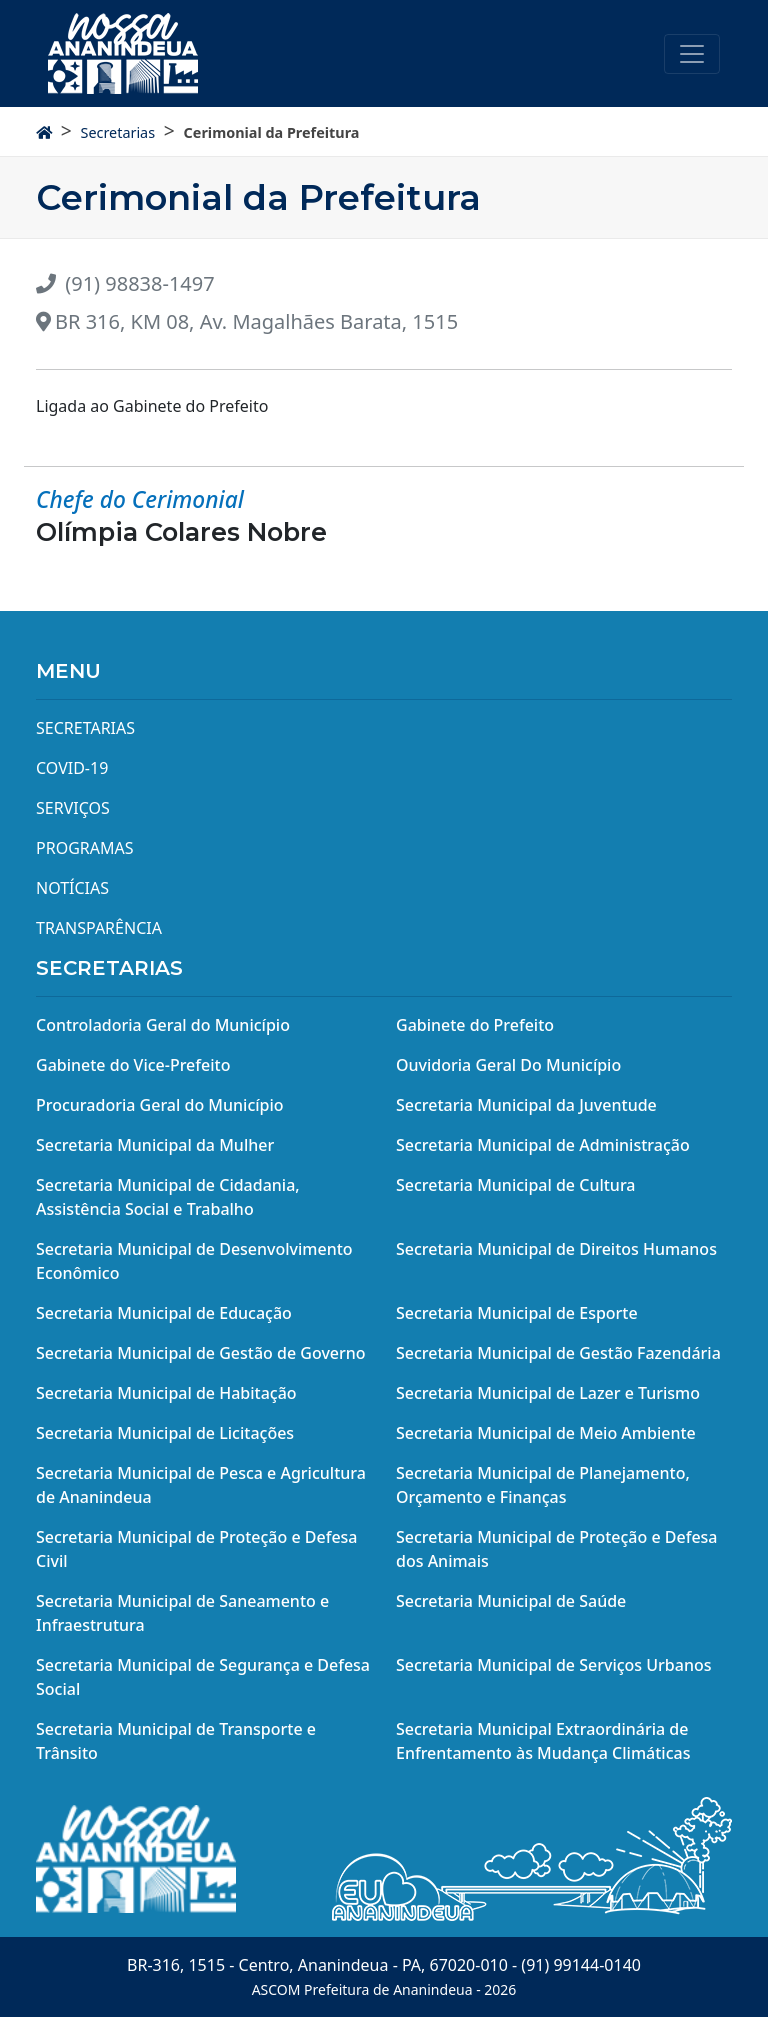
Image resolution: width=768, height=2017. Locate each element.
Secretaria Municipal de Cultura (516, 1185)
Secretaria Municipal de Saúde (511, 1601)
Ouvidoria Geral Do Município (508, 1065)
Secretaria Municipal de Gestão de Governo (201, 1353)
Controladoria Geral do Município (163, 1025)
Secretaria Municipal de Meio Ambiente (546, 1433)
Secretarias (117, 132)
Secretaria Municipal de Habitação (166, 1393)
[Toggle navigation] (692, 54)
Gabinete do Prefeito (475, 1025)
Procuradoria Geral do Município (160, 1105)
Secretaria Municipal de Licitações (165, 1433)
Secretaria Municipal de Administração (543, 1145)
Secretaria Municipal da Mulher (155, 1145)
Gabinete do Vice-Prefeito (133, 1065)
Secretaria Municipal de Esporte (517, 1313)
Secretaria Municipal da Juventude (526, 1105)
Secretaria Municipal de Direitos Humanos (556, 1249)
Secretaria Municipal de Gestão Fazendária (558, 1353)
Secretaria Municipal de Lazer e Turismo (548, 1393)
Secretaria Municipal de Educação (164, 1313)
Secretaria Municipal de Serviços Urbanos (554, 1665)
